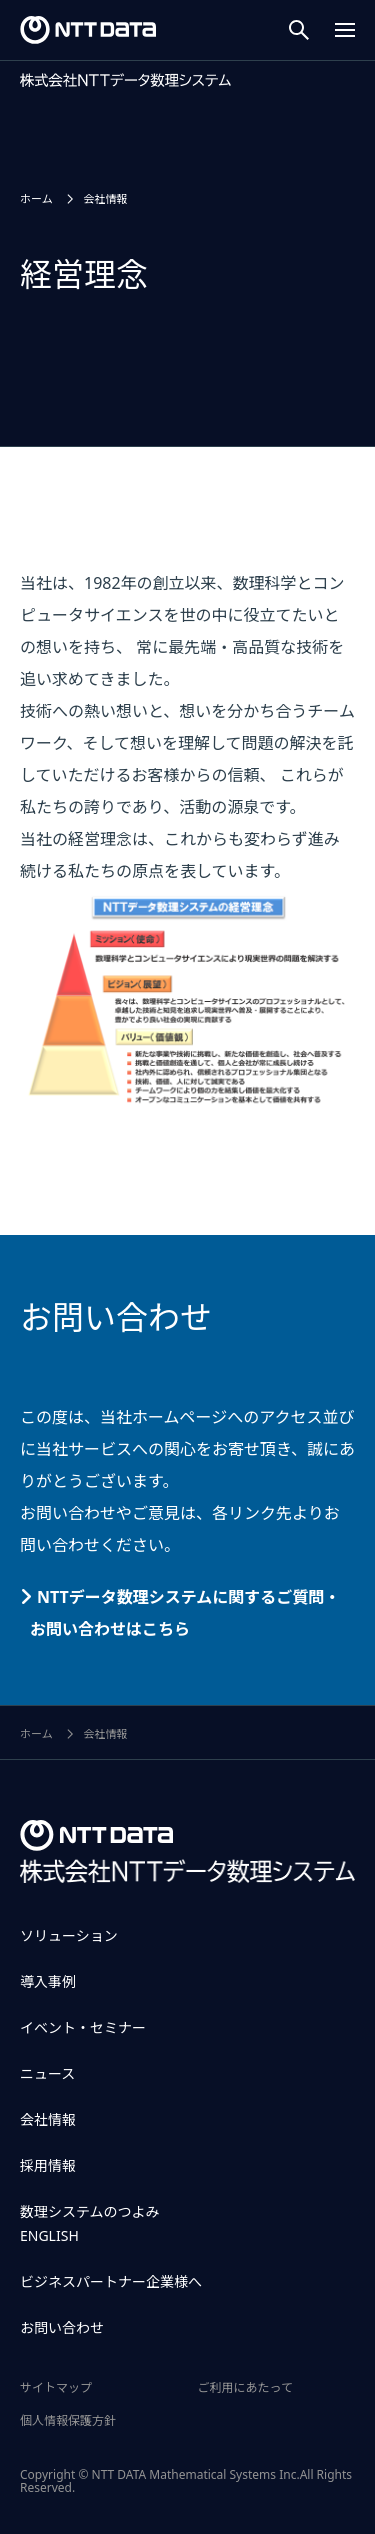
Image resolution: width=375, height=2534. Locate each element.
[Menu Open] (345, 30)
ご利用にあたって (245, 2387)
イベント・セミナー (83, 2027)
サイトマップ (56, 2387)
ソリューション (69, 1935)
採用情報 (48, 2165)
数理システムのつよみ (90, 2211)
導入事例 (48, 1981)
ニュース (47, 2073)
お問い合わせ (62, 2327)
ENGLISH (49, 2235)
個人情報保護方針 (68, 2420)
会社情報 (48, 2119)
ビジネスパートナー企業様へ (111, 2281)
